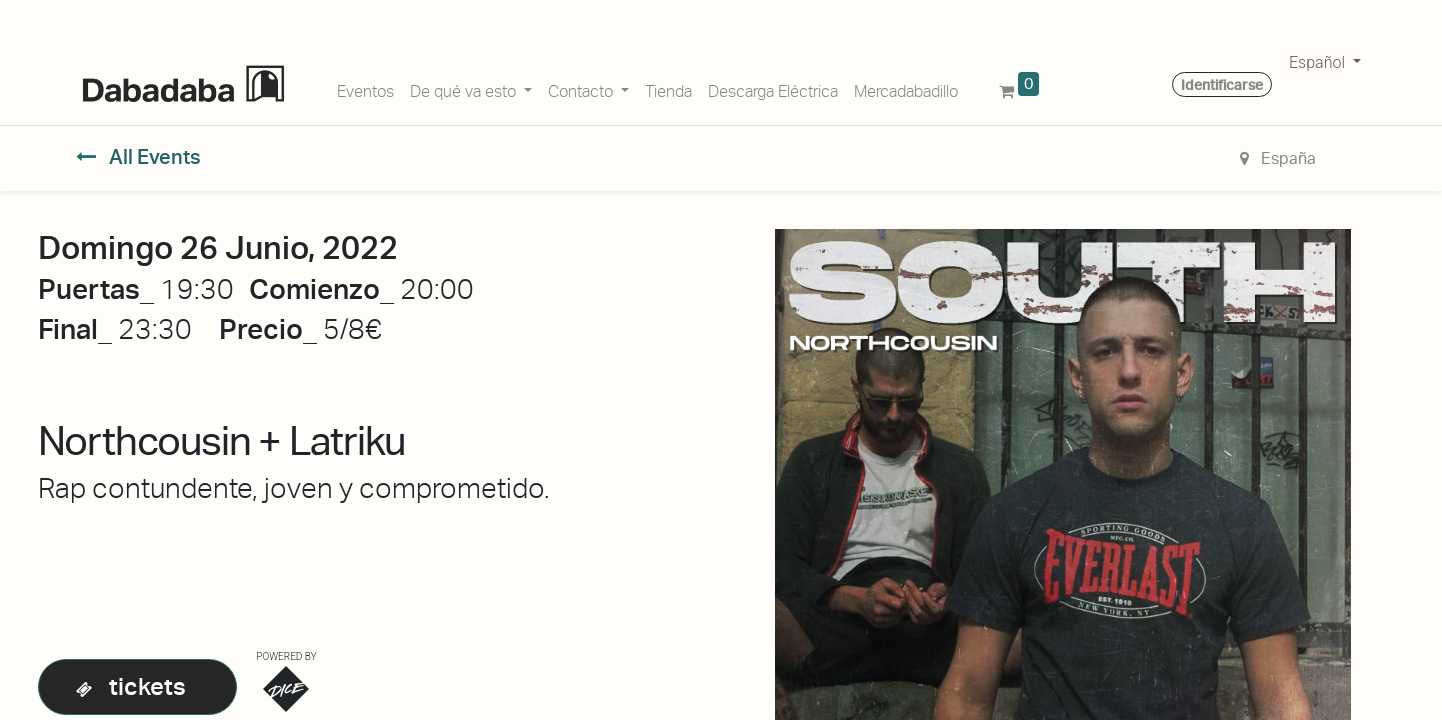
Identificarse (1222, 85)
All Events (138, 157)
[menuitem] (365, 88)
